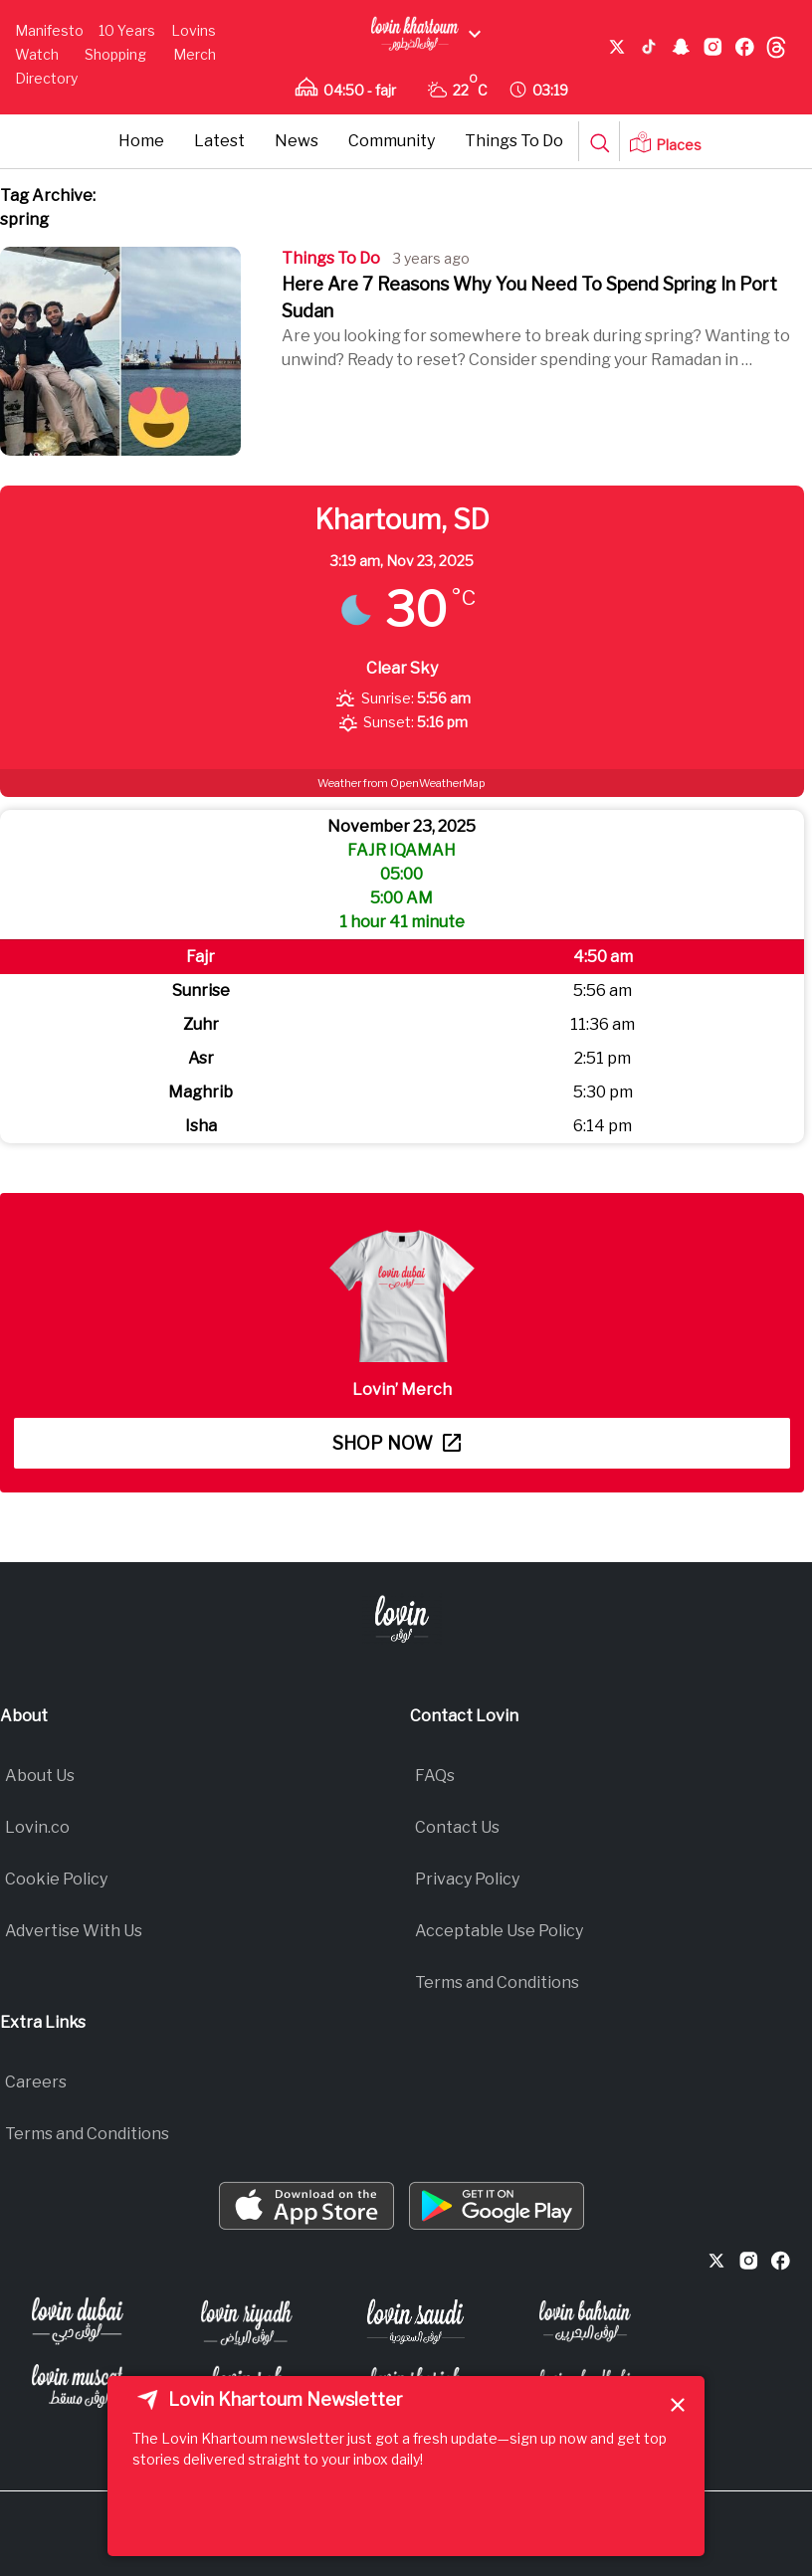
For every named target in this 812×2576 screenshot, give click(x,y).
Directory (46, 78)
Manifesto (49, 30)
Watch (37, 54)
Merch (194, 54)
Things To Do (514, 140)
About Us (40, 1775)
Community (391, 140)
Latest (219, 140)
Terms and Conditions (497, 1982)
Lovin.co (37, 1827)
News (296, 140)
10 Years (127, 30)
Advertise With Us (73, 1930)
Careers (36, 2082)
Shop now (396, 1443)
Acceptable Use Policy (499, 1930)
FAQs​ (435, 1775)
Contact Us (457, 1827)
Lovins (193, 30)
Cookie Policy (56, 1879)
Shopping (115, 54)
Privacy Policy (467, 1879)
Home (141, 140)
